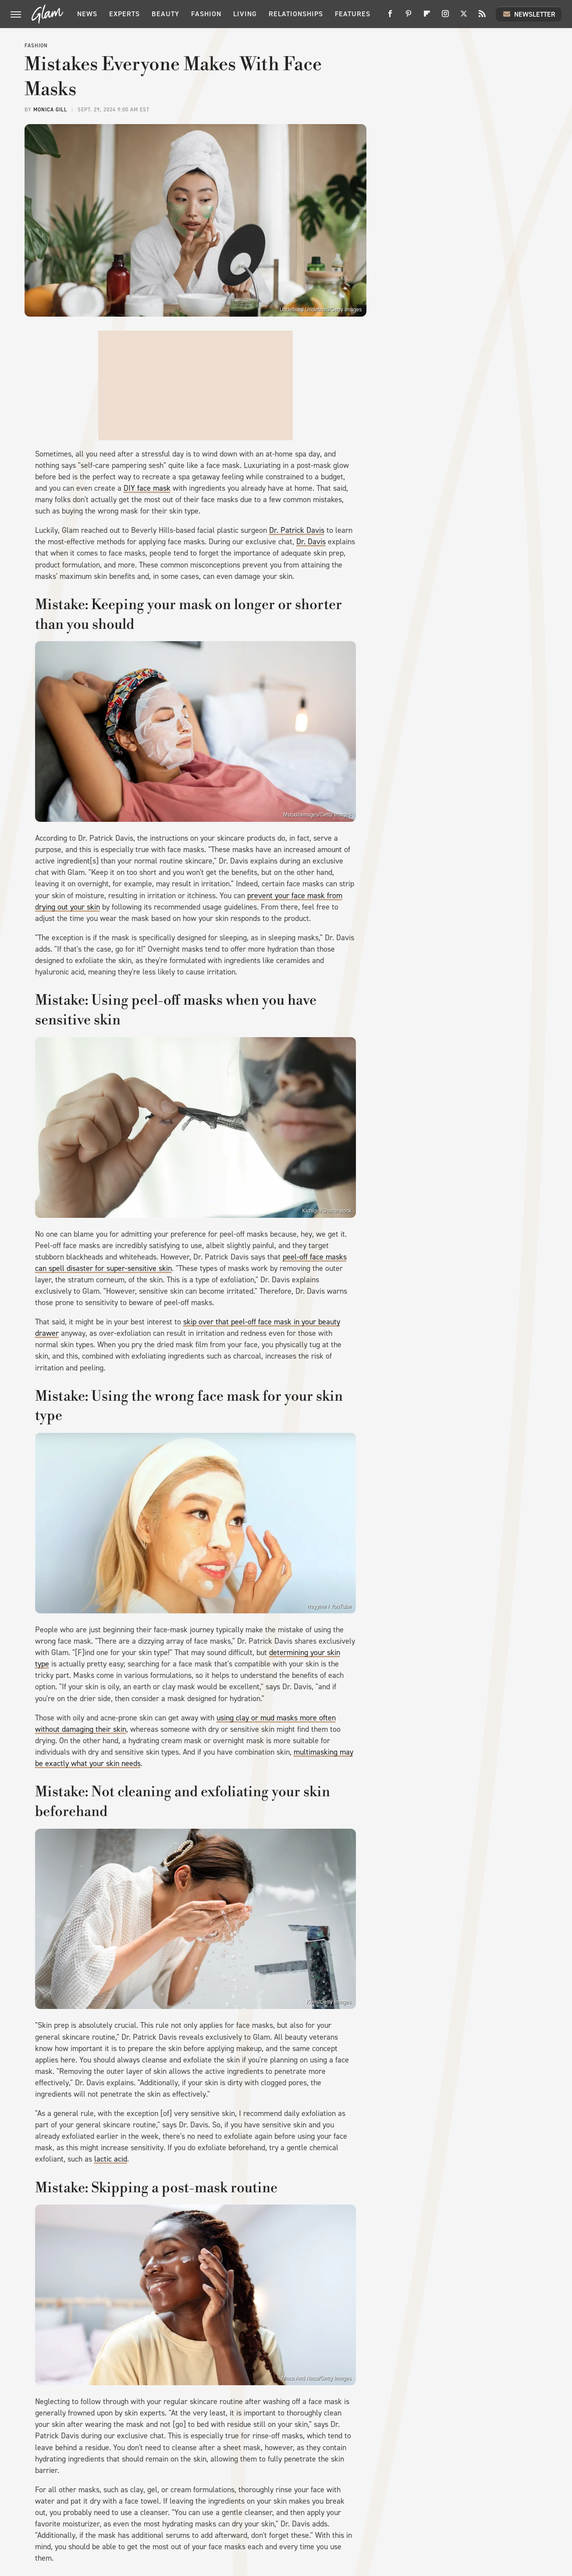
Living (245, 13)
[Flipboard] (427, 17)
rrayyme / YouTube (329, 1606)
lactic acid (110, 2159)
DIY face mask (147, 488)
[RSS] (482, 17)
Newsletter (528, 14)
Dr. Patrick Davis (296, 530)
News (87, 13)
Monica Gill (50, 109)
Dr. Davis (311, 541)
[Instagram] (445, 17)
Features (352, 13)
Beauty (165, 13)
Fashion (206, 13)
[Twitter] (464, 17)
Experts (124, 13)
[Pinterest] (408, 17)
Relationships (296, 13)
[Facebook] (390, 17)
